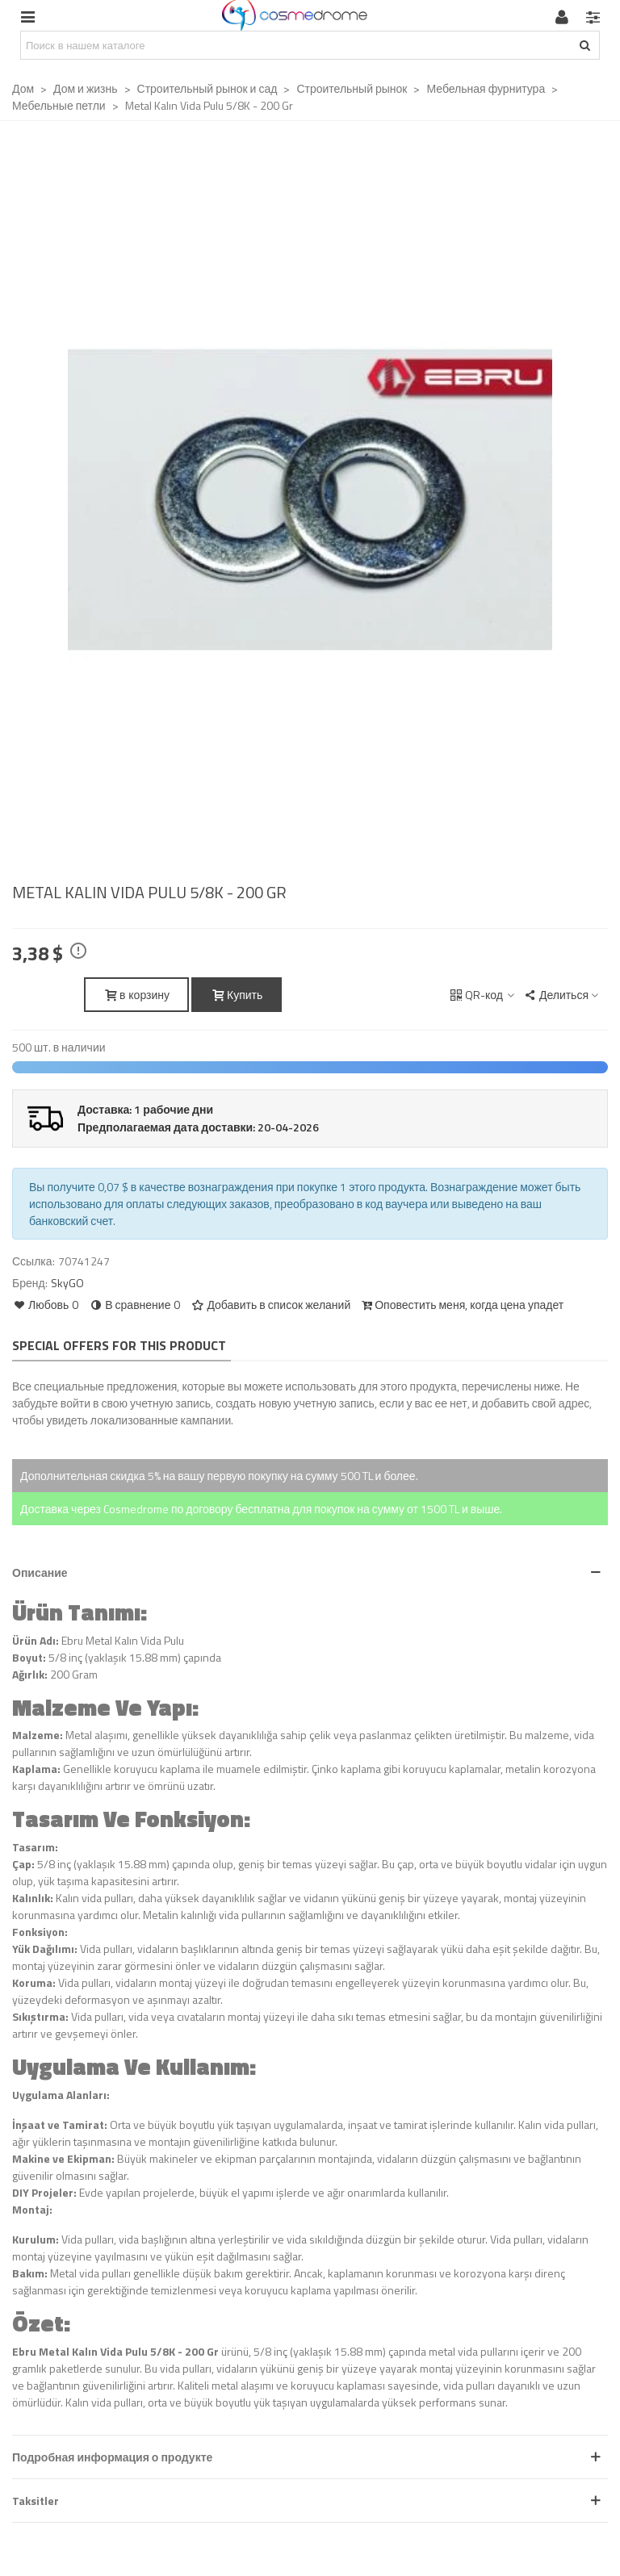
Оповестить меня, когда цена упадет (462, 1304)
